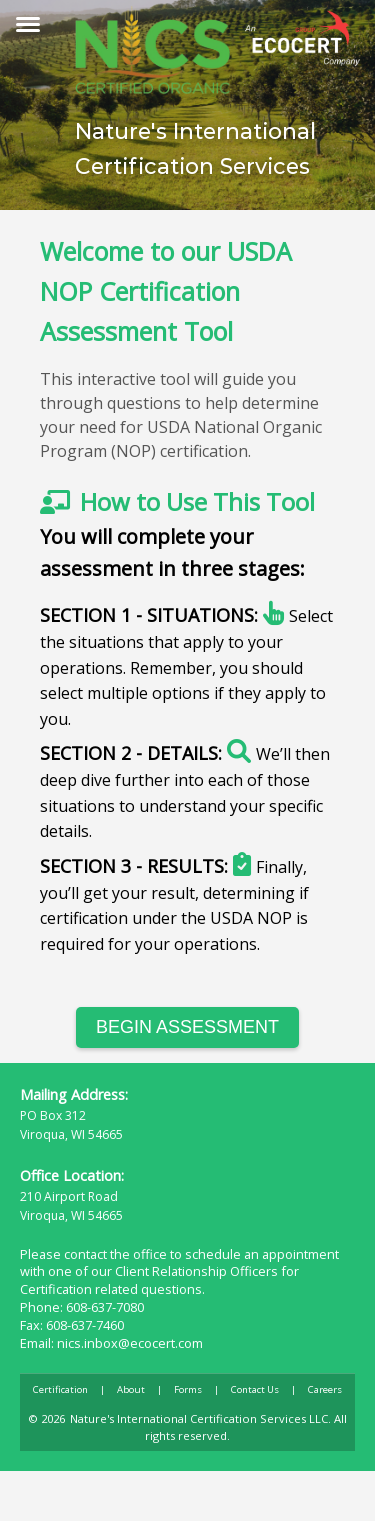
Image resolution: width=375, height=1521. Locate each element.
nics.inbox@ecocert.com (130, 1343)
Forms (188, 1389)
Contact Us (255, 1389)
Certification (60, 1389)
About (131, 1389)
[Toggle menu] (28, 24)
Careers (325, 1389)
